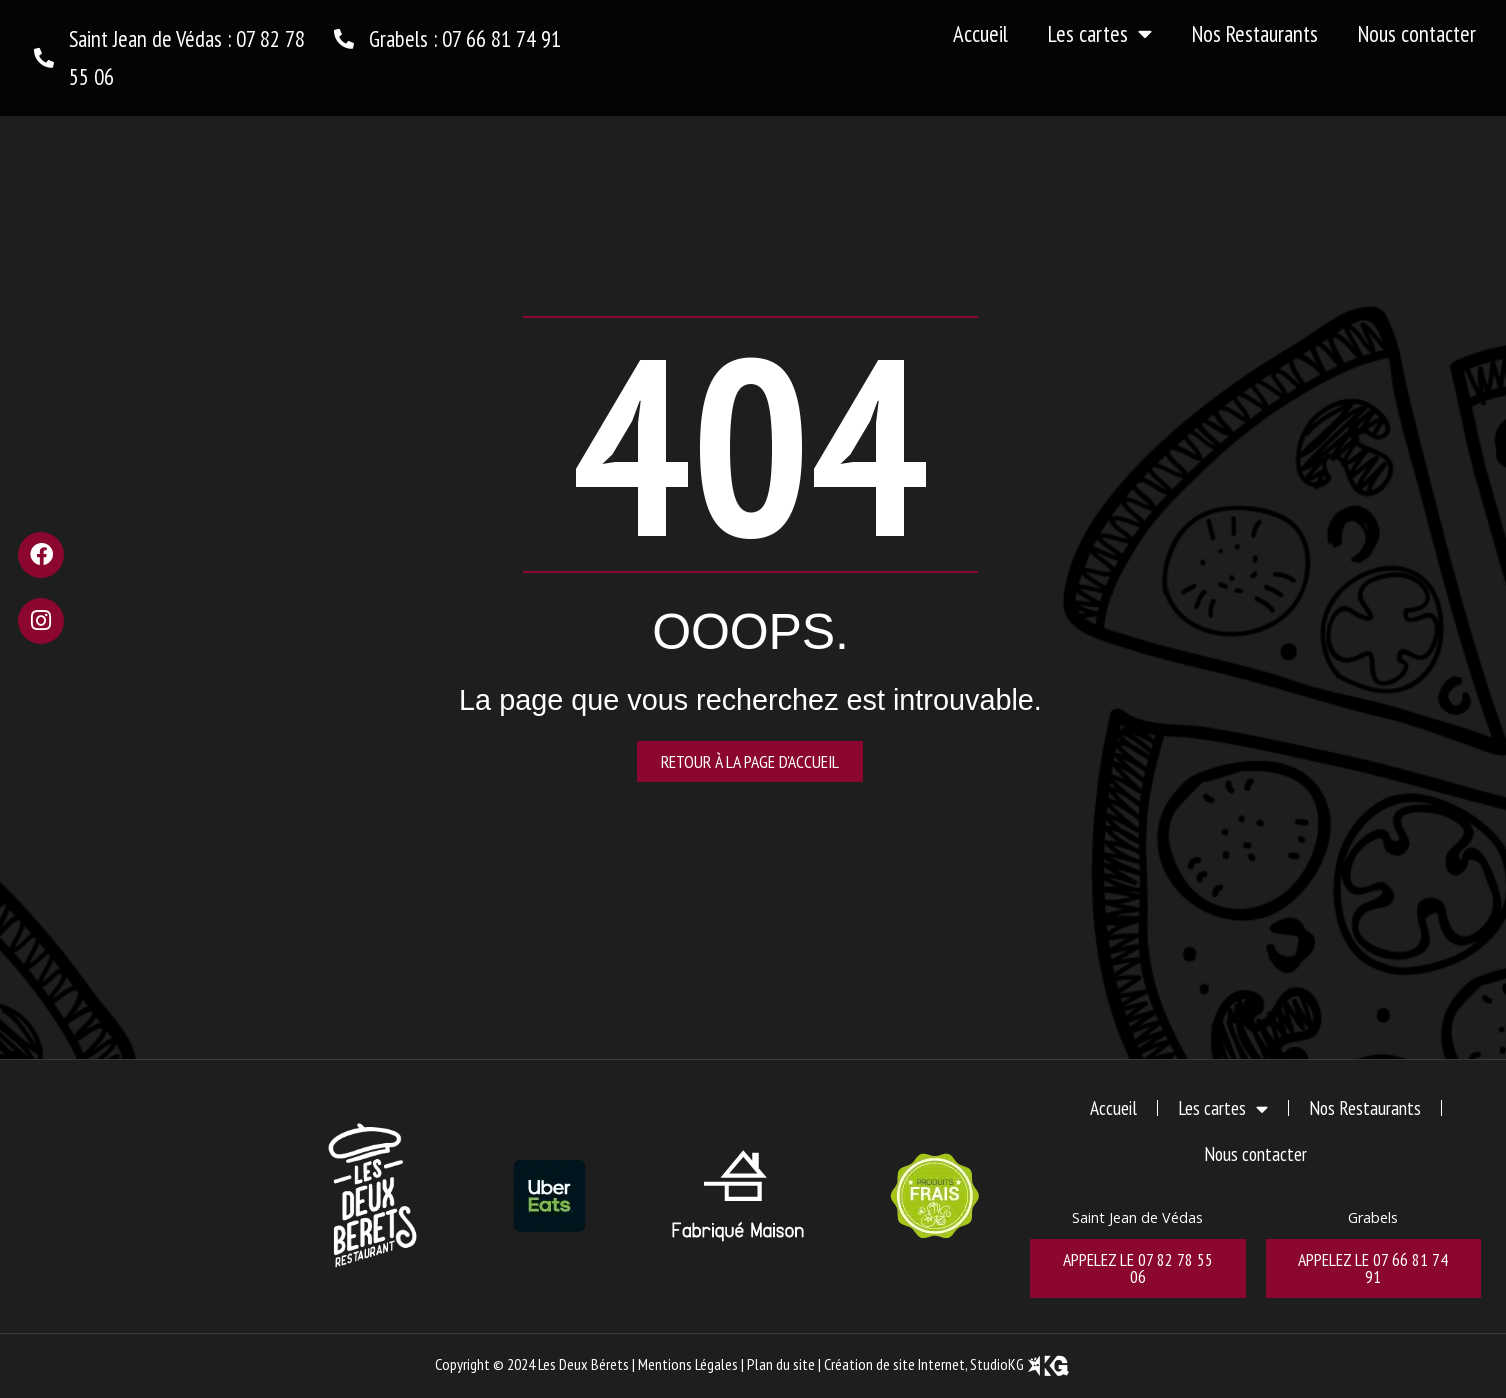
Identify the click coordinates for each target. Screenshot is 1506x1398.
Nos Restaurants (1255, 33)
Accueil (980, 33)
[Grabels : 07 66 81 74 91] (344, 39)
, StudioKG (1018, 1364)
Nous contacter (1417, 33)
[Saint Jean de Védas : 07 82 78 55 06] (44, 58)
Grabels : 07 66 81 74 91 (465, 38)
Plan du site (781, 1364)
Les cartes (1100, 34)
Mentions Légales (688, 1364)
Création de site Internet (894, 1364)
